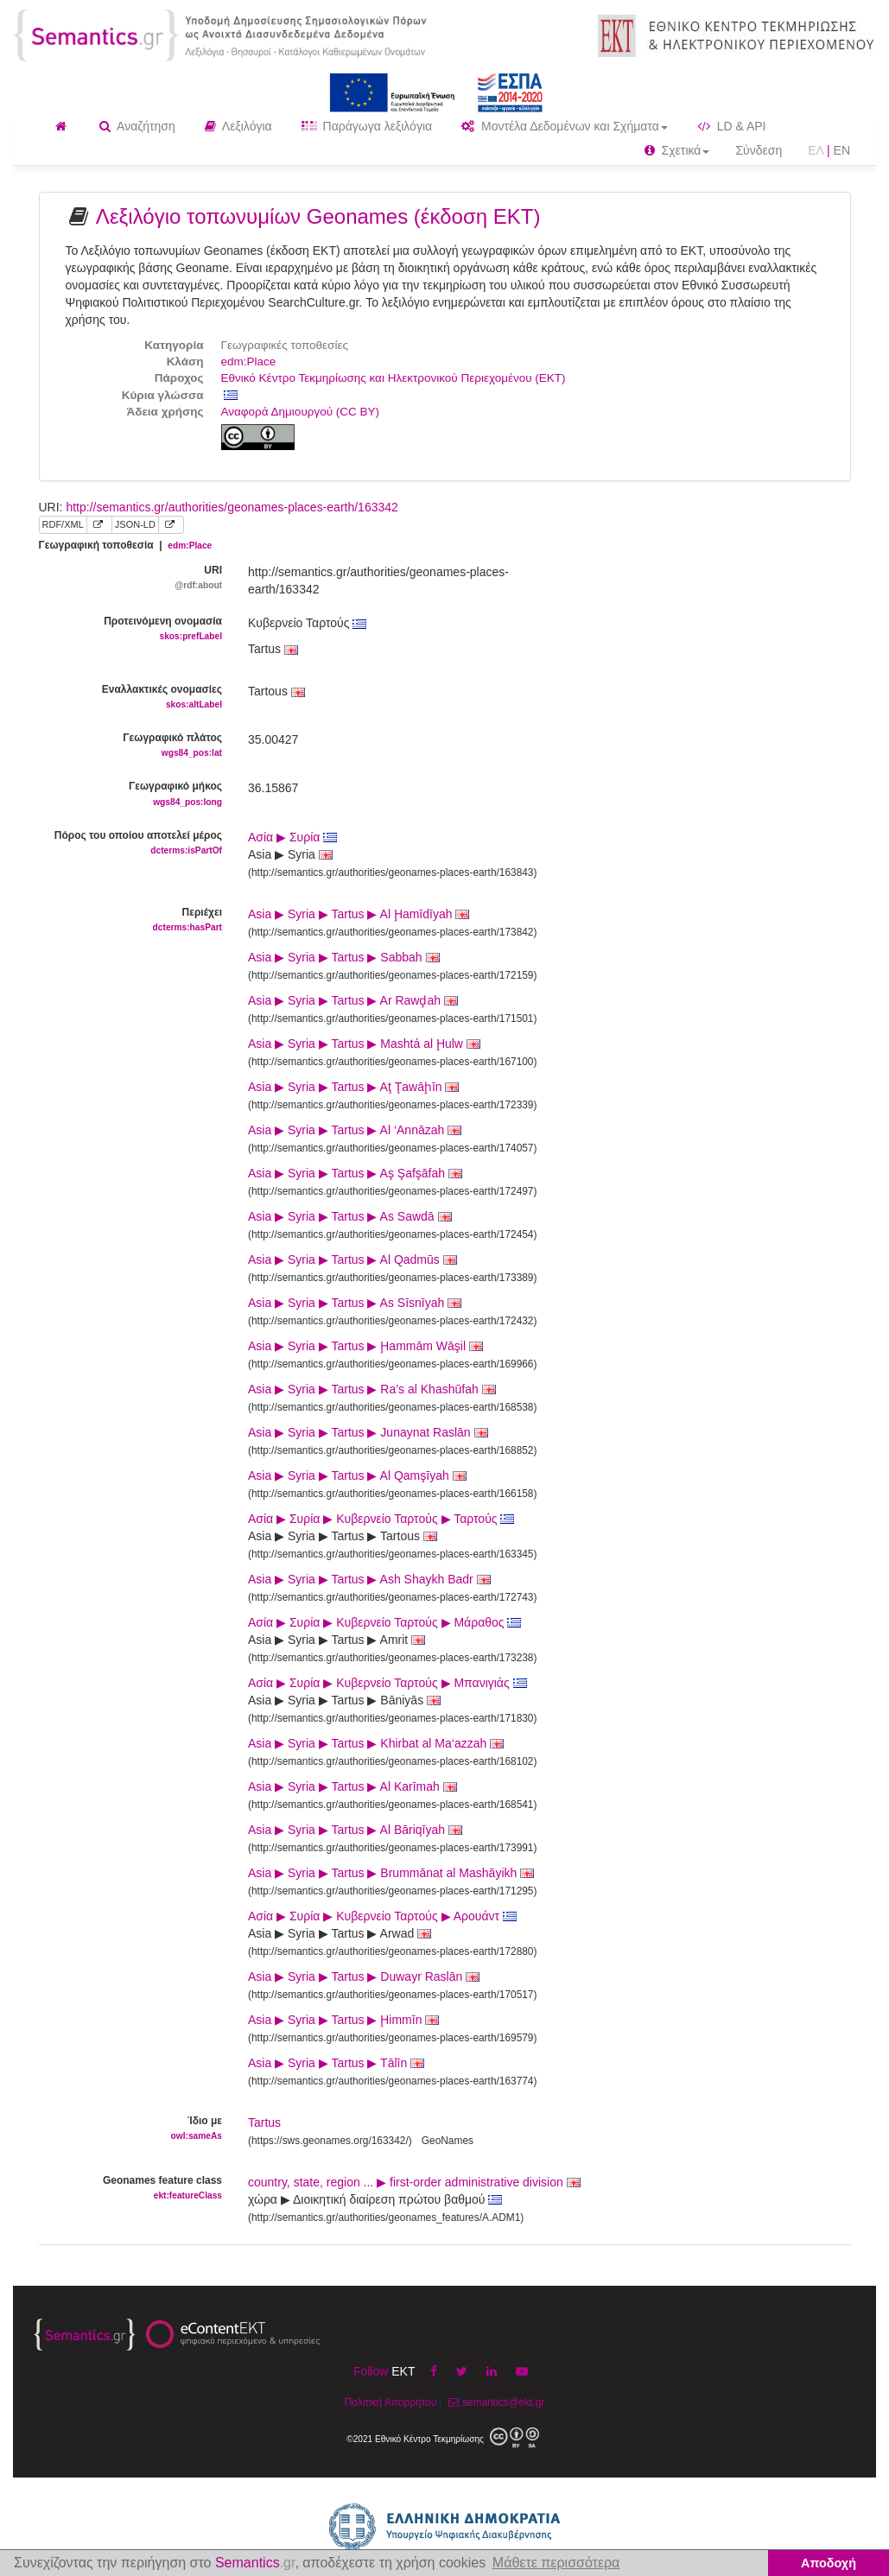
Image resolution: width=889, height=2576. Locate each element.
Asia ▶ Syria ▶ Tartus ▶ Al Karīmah (352, 1786)
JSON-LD (135, 524)
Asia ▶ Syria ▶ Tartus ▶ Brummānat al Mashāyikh (391, 1873)
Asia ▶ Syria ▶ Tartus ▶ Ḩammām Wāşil (365, 1346)
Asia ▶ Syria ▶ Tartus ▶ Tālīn (336, 2063)
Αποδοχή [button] (828, 2563)
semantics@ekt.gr (494, 2402)
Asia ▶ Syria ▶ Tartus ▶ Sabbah (344, 957)
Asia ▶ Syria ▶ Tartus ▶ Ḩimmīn (343, 2020)
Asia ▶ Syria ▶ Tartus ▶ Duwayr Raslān (363, 1976)
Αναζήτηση (137, 126)
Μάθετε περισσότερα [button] (556, 2562)
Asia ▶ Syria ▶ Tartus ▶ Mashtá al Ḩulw (364, 1043)
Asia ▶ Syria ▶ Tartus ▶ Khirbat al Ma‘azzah (376, 1743)
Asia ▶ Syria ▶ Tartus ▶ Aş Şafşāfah (355, 1173)
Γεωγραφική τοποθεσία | (126, 545)
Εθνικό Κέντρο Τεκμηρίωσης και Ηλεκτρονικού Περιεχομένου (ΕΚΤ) (393, 377)
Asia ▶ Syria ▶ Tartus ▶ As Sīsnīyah (354, 1303)
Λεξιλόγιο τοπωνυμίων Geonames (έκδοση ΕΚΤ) (318, 216)
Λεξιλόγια (238, 126)
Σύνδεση (758, 150)
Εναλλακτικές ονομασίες (131, 697)
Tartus (264, 2122)
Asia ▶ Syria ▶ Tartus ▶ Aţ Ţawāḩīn (353, 1087)
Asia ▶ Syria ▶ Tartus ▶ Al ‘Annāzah (354, 1130)
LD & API (731, 126)
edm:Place (248, 361)
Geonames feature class (131, 2188)
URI (131, 578)
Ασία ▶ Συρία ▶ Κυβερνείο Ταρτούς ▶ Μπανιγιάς (387, 1683)
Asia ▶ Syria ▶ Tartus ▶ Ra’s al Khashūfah (372, 1389)
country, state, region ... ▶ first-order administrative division (414, 2182)
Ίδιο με (131, 2129)
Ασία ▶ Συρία (292, 837)
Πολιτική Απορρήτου (390, 2402)
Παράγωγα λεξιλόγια (367, 126)
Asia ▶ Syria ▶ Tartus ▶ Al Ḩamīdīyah (358, 914)
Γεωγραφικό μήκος (131, 794)
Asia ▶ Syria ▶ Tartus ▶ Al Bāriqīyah (355, 1830)
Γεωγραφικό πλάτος (131, 746)
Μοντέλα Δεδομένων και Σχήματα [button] (564, 126)
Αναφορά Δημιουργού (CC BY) (300, 411)
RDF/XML (63, 524)
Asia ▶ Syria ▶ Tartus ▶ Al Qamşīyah (357, 1475)
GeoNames (447, 2141)
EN (842, 150)
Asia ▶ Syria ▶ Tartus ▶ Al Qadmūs (352, 1259)
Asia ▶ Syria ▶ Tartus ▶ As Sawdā (350, 1216)
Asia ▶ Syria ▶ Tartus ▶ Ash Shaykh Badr (369, 1579)
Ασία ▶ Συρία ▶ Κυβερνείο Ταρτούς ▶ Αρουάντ (382, 1916)
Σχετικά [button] (677, 150)
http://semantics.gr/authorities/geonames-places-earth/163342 (231, 507)
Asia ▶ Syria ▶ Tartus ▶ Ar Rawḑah (353, 1000)
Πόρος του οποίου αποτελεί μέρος (131, 843)
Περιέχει (131, 920)
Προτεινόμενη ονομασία (131, 629)
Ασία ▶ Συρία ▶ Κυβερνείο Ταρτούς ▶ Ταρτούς (381, 1519)
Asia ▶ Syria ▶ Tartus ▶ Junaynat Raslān (368, 1432)
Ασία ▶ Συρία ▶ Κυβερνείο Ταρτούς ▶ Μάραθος (384, 1622)
